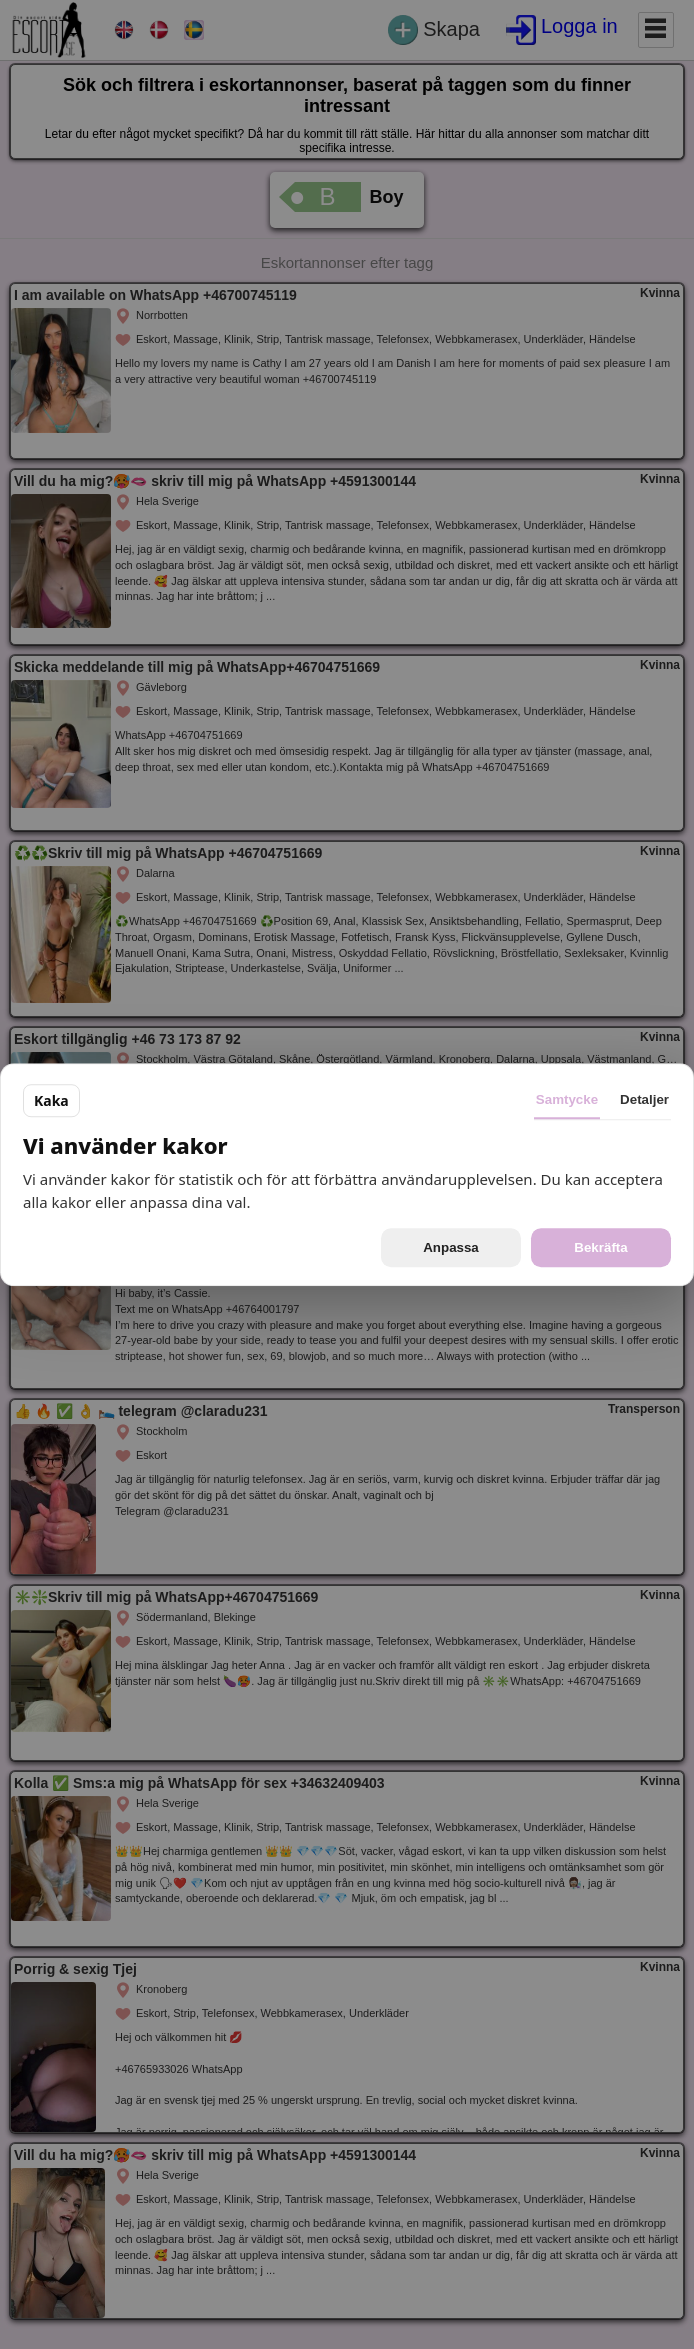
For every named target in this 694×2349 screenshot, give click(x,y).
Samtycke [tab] (567, 1099)
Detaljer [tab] (644, 1099)
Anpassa (451, 1247)
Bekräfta (600, 1247)
